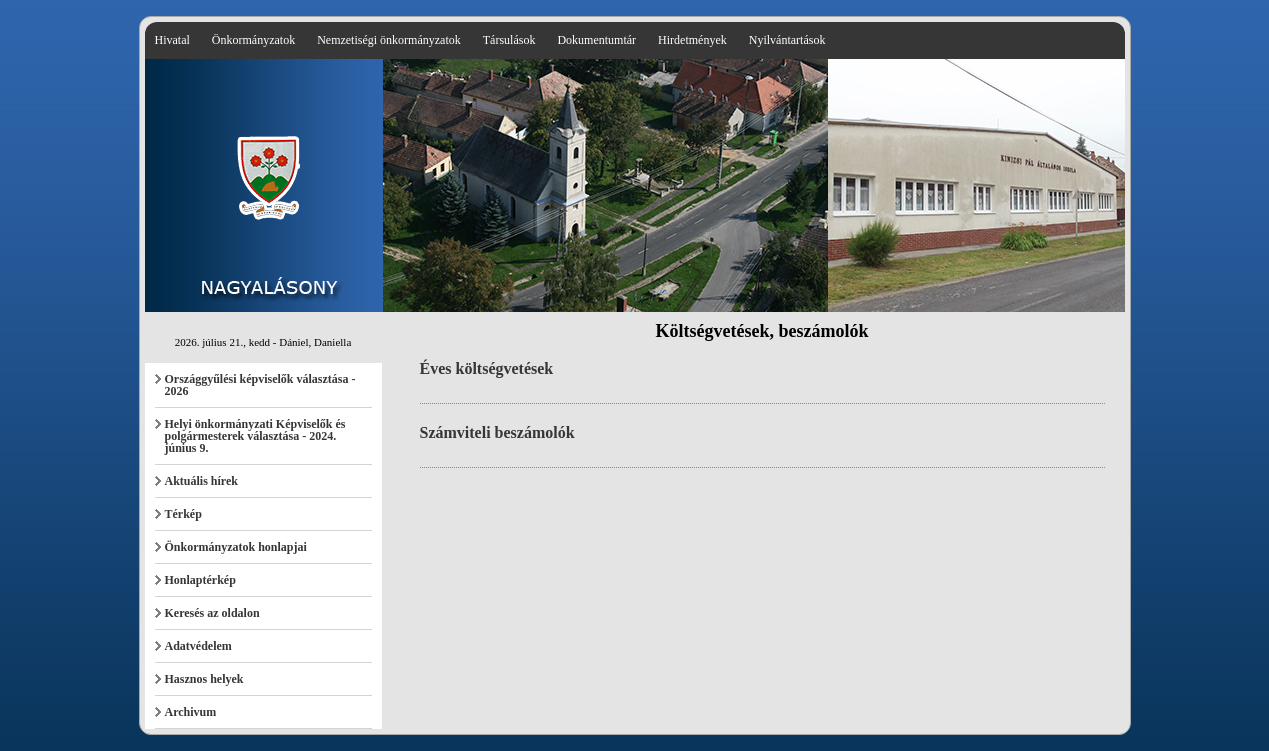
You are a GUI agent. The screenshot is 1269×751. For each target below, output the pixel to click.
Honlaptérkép (200, 580)
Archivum (191, 712)
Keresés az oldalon (212, 613)
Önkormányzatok (253, 40)
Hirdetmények (692, 40)
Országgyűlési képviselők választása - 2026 (260, 385)
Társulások (509, 40)
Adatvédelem (198, 646)
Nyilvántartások (787, 40)
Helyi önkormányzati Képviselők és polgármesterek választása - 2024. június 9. (255, 436)
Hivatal (172, 40)
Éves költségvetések (487, 368)
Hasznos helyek (204, 679)
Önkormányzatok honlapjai (236, 547)
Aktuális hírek (201, 481)
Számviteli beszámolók (497, 432)
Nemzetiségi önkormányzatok (389, 40)
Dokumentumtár (596, 40)
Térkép (183, 514)
